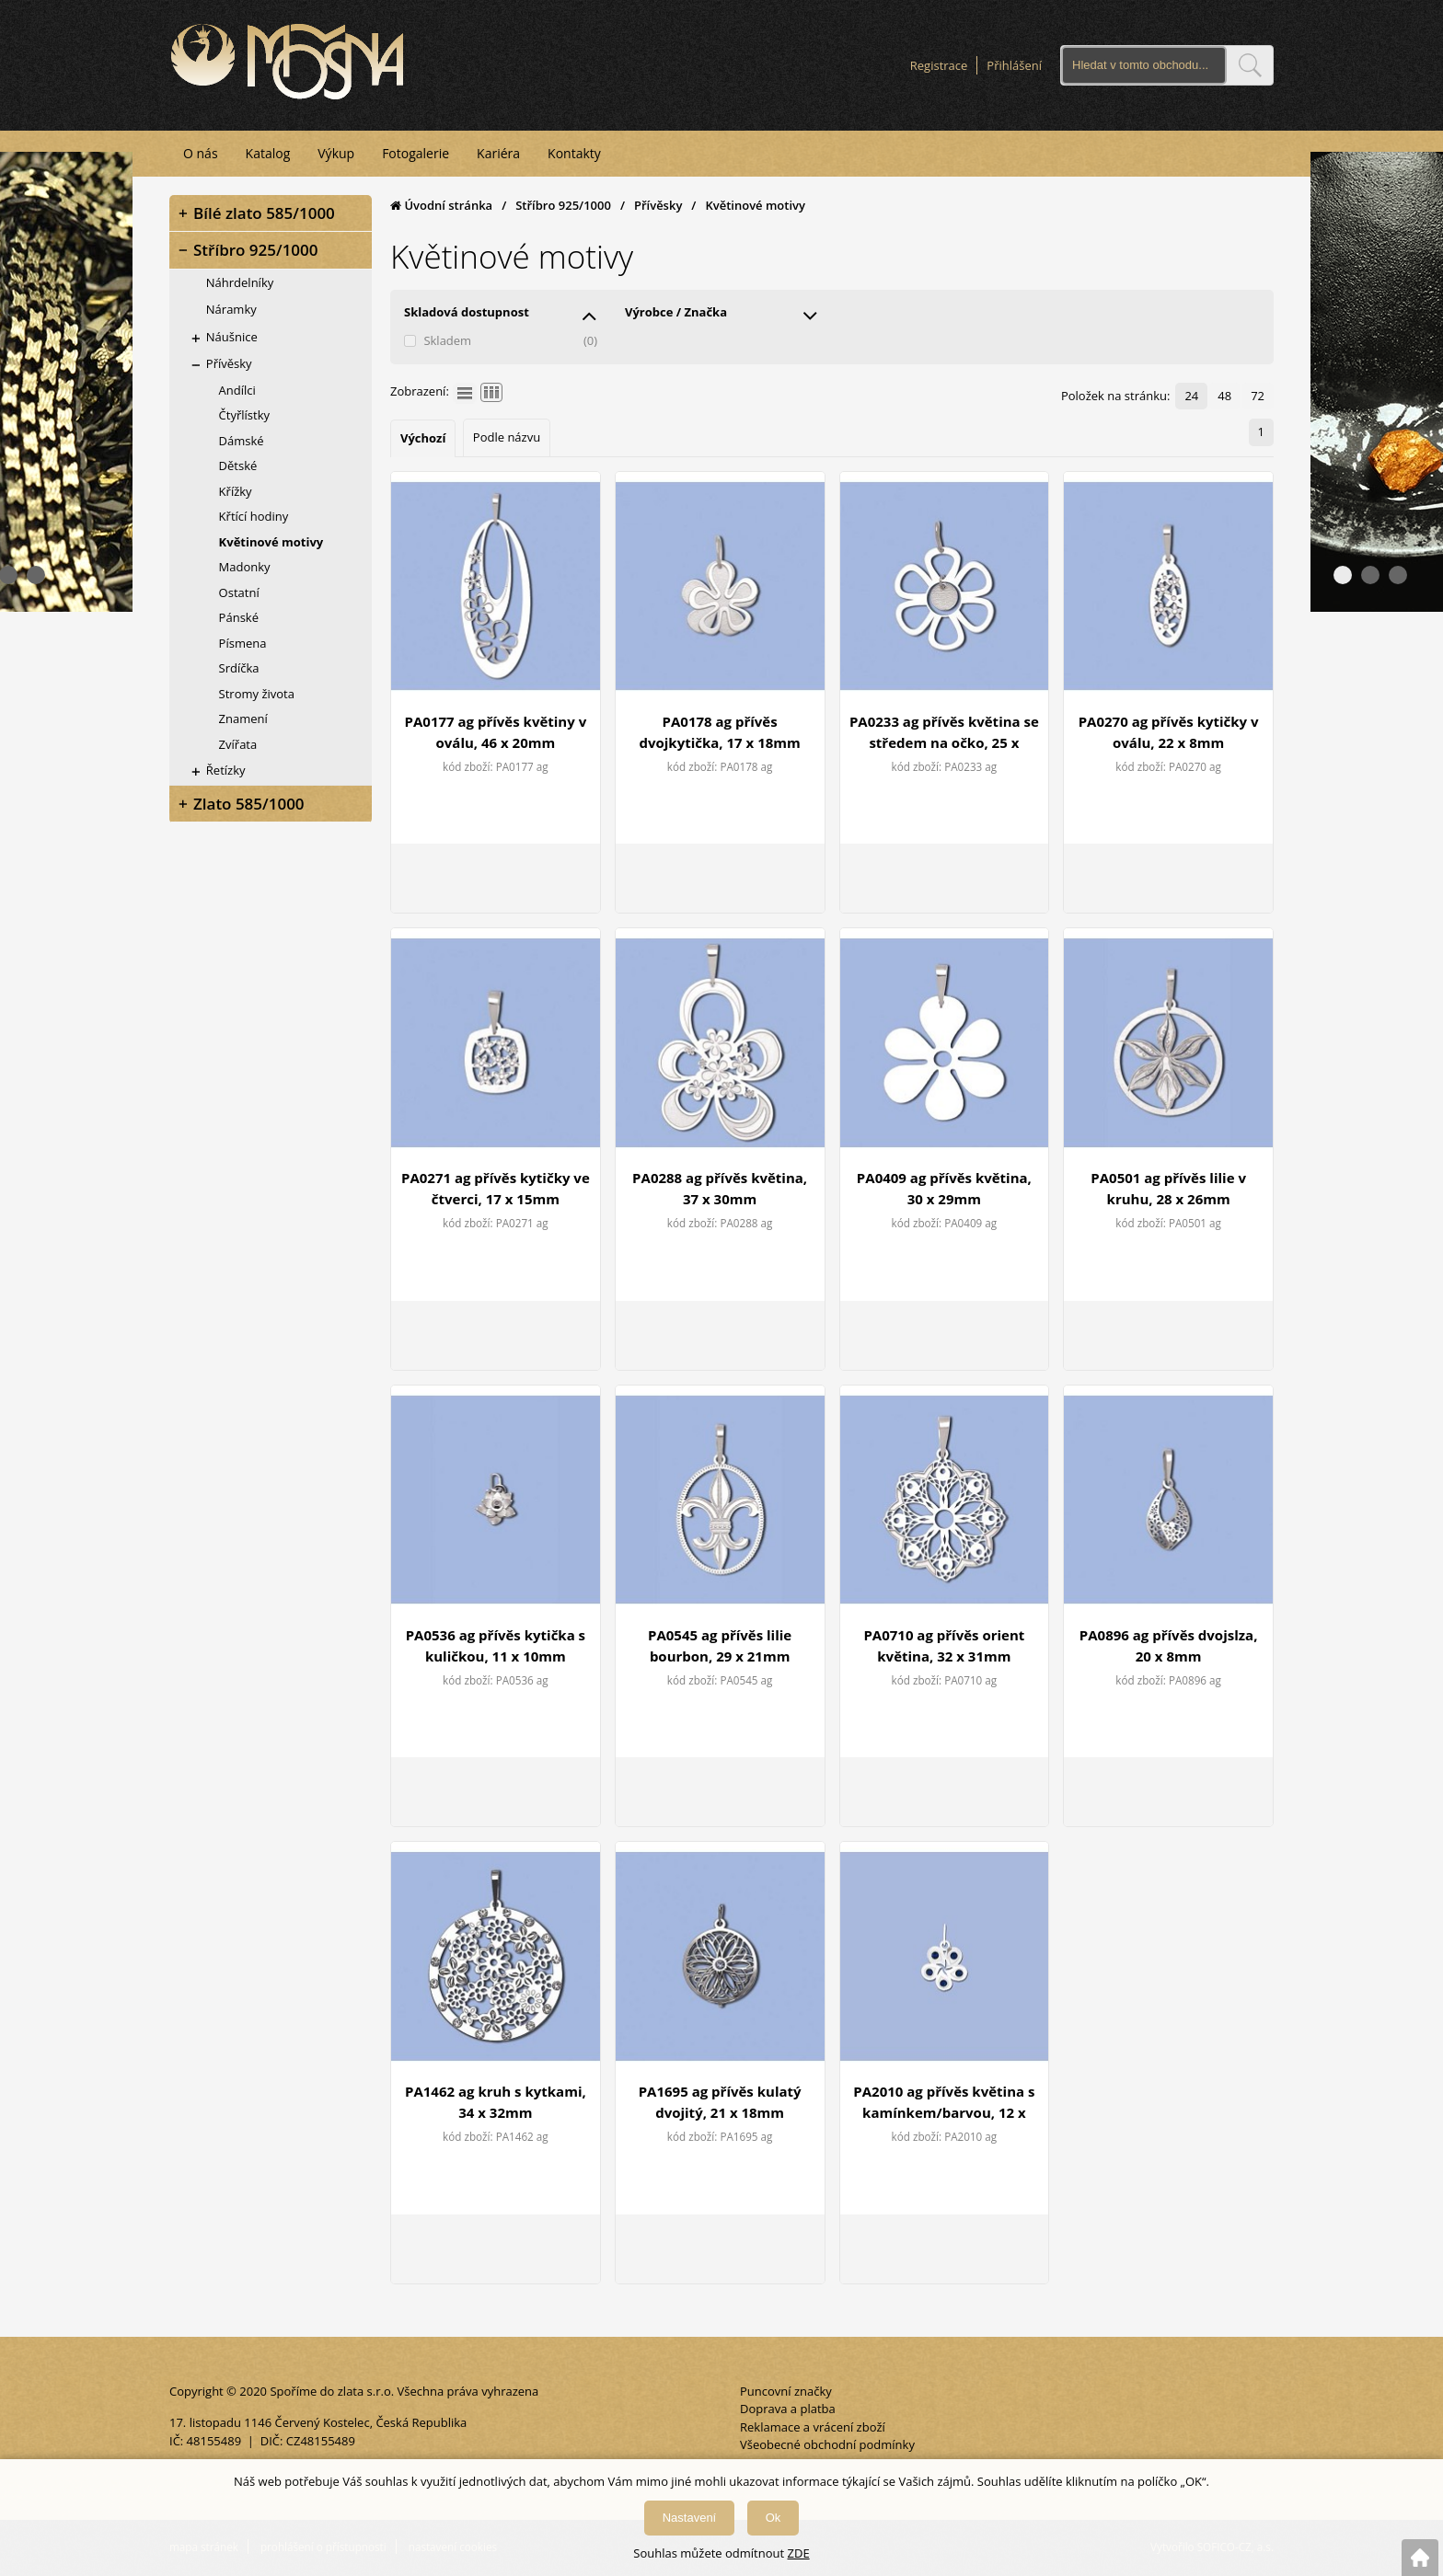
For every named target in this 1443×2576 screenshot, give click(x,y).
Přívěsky (658, 205)
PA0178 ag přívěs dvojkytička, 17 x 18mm (719, 732)
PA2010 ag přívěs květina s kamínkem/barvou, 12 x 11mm (943, 2102)
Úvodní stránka (441, 205)
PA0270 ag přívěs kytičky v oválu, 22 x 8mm (1169, 732)
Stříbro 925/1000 (563, 205)
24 (1191, 395)
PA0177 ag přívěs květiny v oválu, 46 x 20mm (496, 732)
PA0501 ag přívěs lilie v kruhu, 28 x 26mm (1168, 1188)
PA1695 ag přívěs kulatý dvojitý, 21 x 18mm (720, 2102)
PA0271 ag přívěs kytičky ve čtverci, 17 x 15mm (495, 1188)
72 (1257, 395)
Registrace (939, 65)
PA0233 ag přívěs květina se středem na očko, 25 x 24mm (944, 732)
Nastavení (690, 2517)
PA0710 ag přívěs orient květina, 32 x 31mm (943, 1645)
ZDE (799, 2553)
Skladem (447, 340)
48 (1224, 395)
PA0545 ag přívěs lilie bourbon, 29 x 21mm (719, 1645)
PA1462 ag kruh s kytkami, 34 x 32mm (495, 2102)
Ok (773, 2517)
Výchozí (422, 438)
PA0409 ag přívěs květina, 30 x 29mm (944, 1188)
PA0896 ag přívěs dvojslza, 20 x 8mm (1168, 1645)
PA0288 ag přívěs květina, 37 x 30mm (719, 1188)
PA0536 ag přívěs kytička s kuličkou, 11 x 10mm (495, 1645)
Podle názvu (506, 437)
